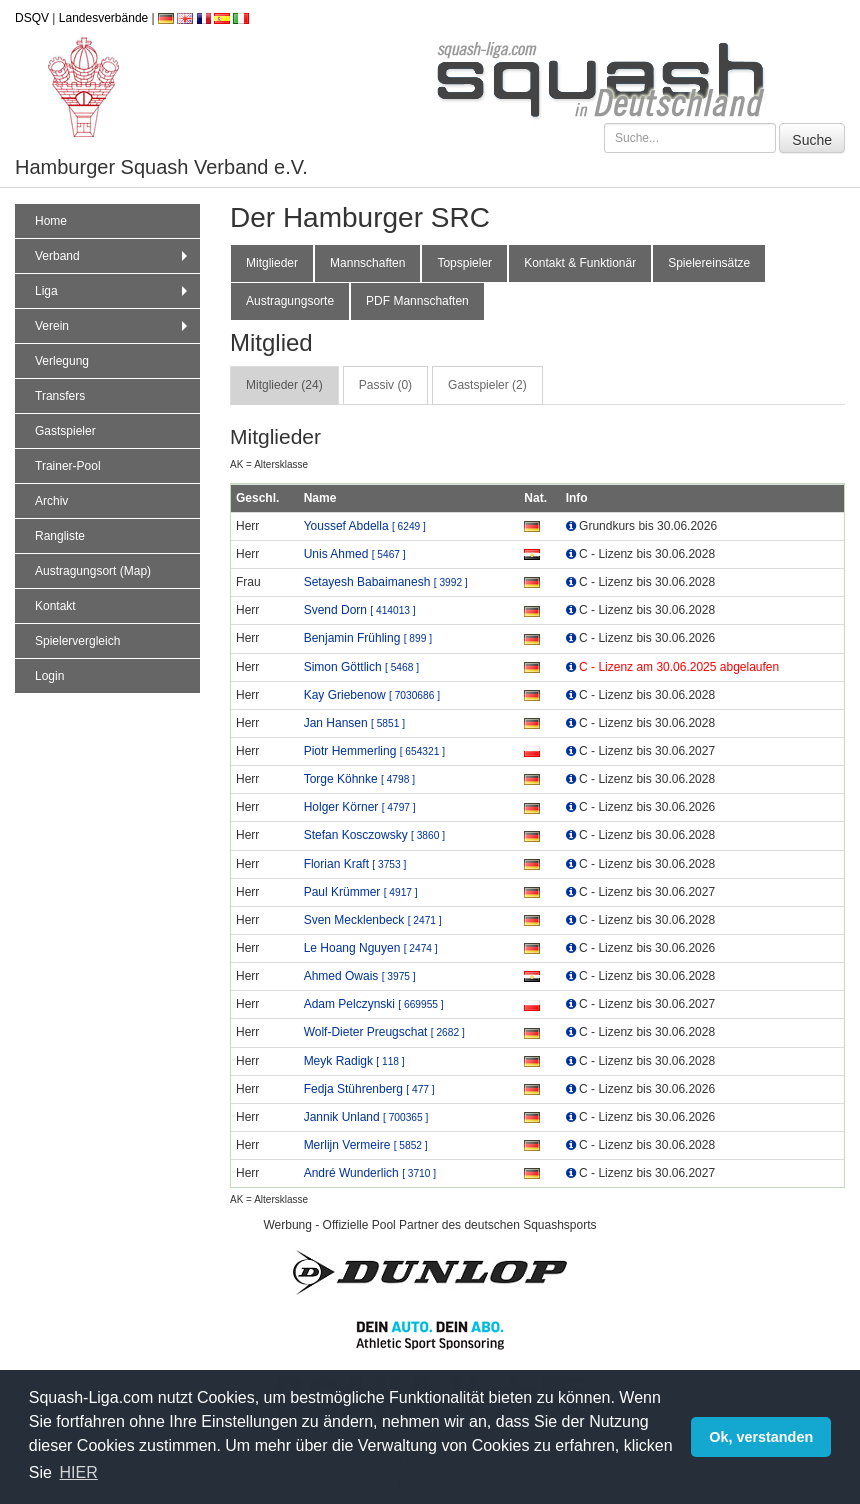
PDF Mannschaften (417, 301)
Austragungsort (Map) (93, 571)
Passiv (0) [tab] (385, 385)
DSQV (32, 18)
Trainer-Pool (68, 466)
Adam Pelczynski (374, 1004)
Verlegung (62, 361)
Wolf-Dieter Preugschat (384, 1032)
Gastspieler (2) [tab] (487, 385)
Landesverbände (103, 18)
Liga (113, 291)
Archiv (51, 501)
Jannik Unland (366, 1117)
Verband (113, 256)
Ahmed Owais (360, 976)
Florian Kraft (355, 864)
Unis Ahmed (355, 554)
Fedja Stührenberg (369, 1089)
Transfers (60, 396)
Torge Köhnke (359, 779)
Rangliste (60, 536)
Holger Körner (360, 807)
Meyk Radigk (354, 1061)
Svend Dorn (360, 610)
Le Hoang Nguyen (371, 948)
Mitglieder (272, 263)
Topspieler (464, 263)
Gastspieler (65, 431)
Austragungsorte (290, 301)
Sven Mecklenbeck (373, 920)
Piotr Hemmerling (374, 751)
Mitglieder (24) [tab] (284, 385)
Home (51, 221)
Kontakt (55, 606)
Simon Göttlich (361, 667)
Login (49, 676)
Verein (113, 326)
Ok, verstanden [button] (761, 1437)
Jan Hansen (354, 723)
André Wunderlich (370, 1173)
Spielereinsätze (709, 263)
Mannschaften (367, 263)
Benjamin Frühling (368, 638)
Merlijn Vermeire (366, 1145)
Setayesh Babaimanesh (386, 582)
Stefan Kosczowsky (374, 835)
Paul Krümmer (361, 892)
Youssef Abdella (365, 526)
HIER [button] (79, 1472)
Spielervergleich (77, 641)
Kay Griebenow (372, 695)
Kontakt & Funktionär (580, 263)
